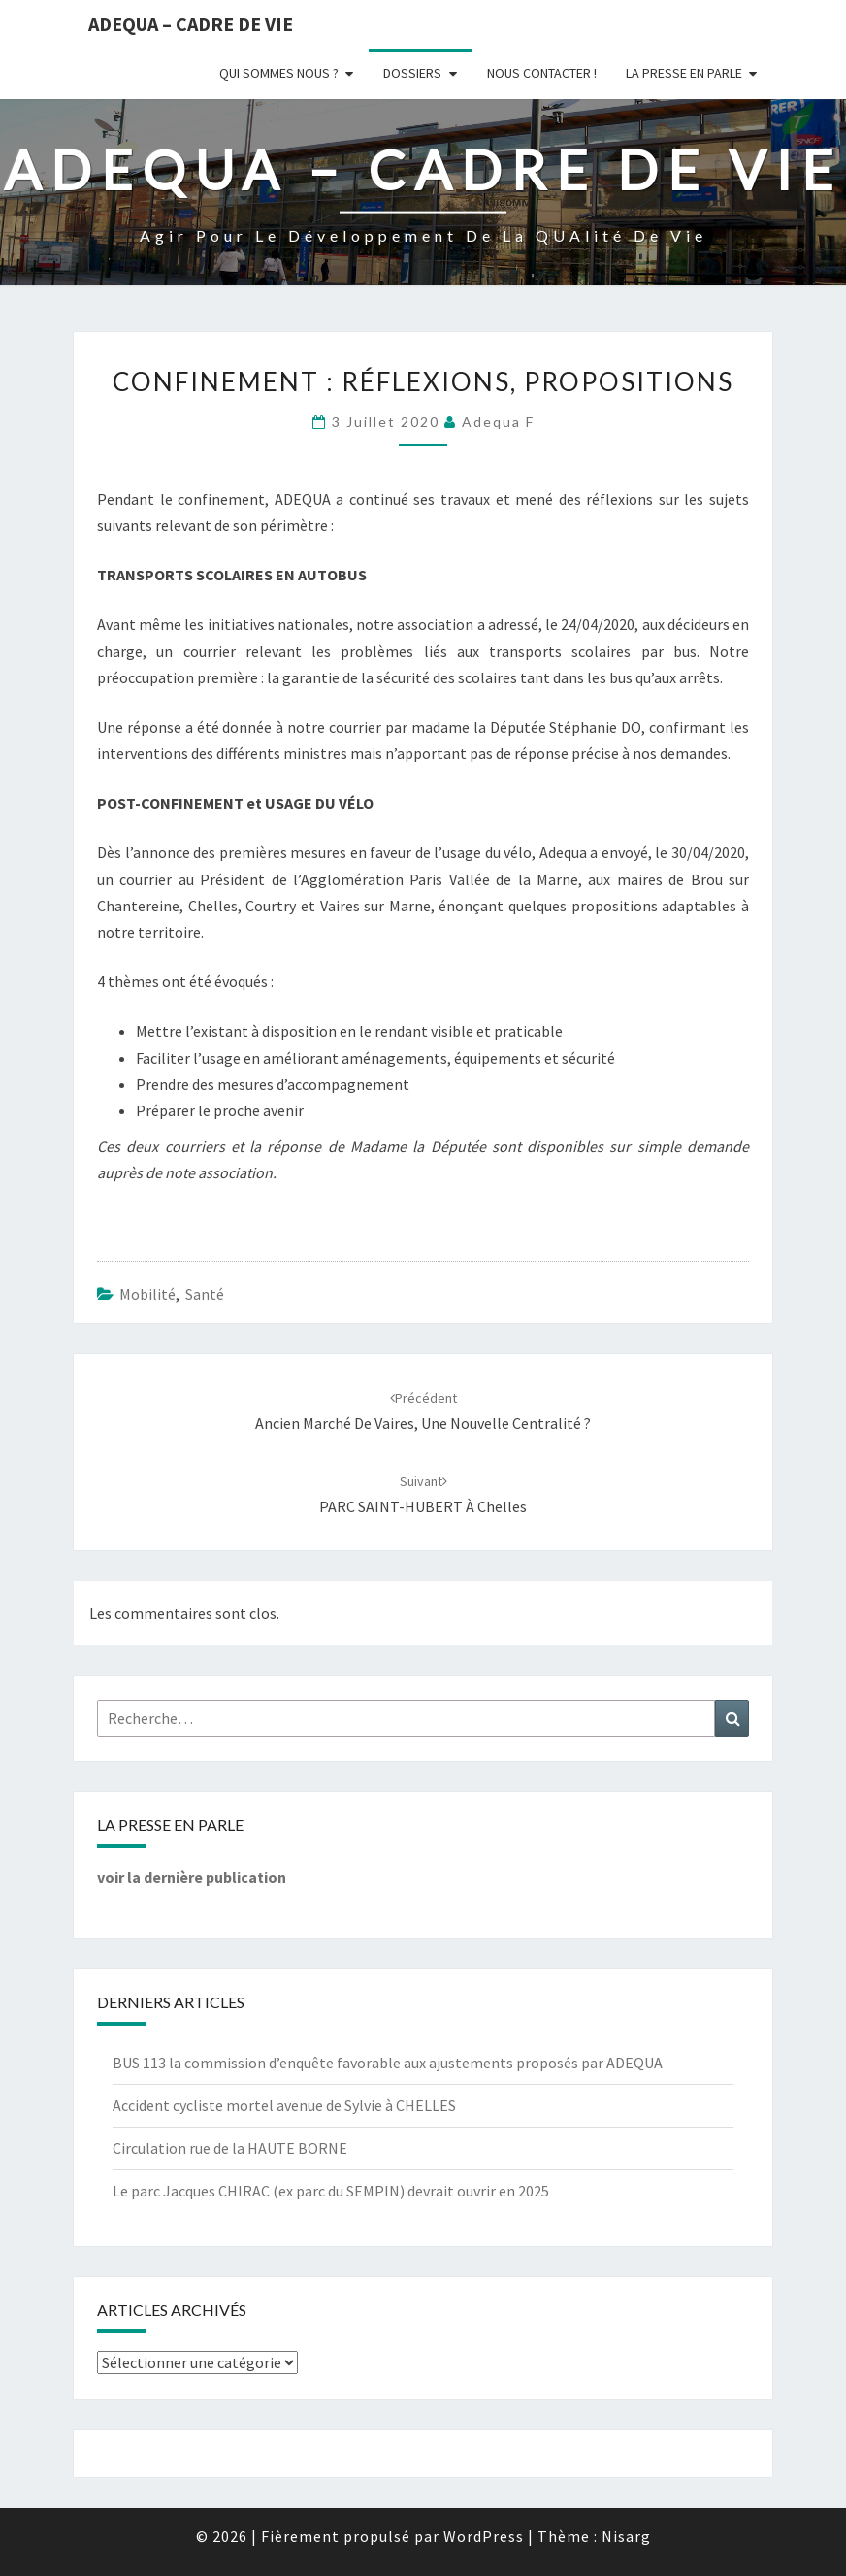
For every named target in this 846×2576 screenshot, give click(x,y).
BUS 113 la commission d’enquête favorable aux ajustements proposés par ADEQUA (388, 2062)
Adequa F (498, 421)
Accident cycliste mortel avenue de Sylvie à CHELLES (284, 2105)
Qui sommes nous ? (279, 73)
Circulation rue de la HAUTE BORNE (230, 2148)
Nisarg (626, 2536)
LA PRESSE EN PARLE (684, 73)
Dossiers (412, 73)
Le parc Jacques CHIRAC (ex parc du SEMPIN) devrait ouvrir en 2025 (331, 2190)
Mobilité (147, 1294)
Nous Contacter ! (542, 73)
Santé (204, 1294)
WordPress (483, 2536)
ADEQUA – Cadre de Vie (190, 24)
